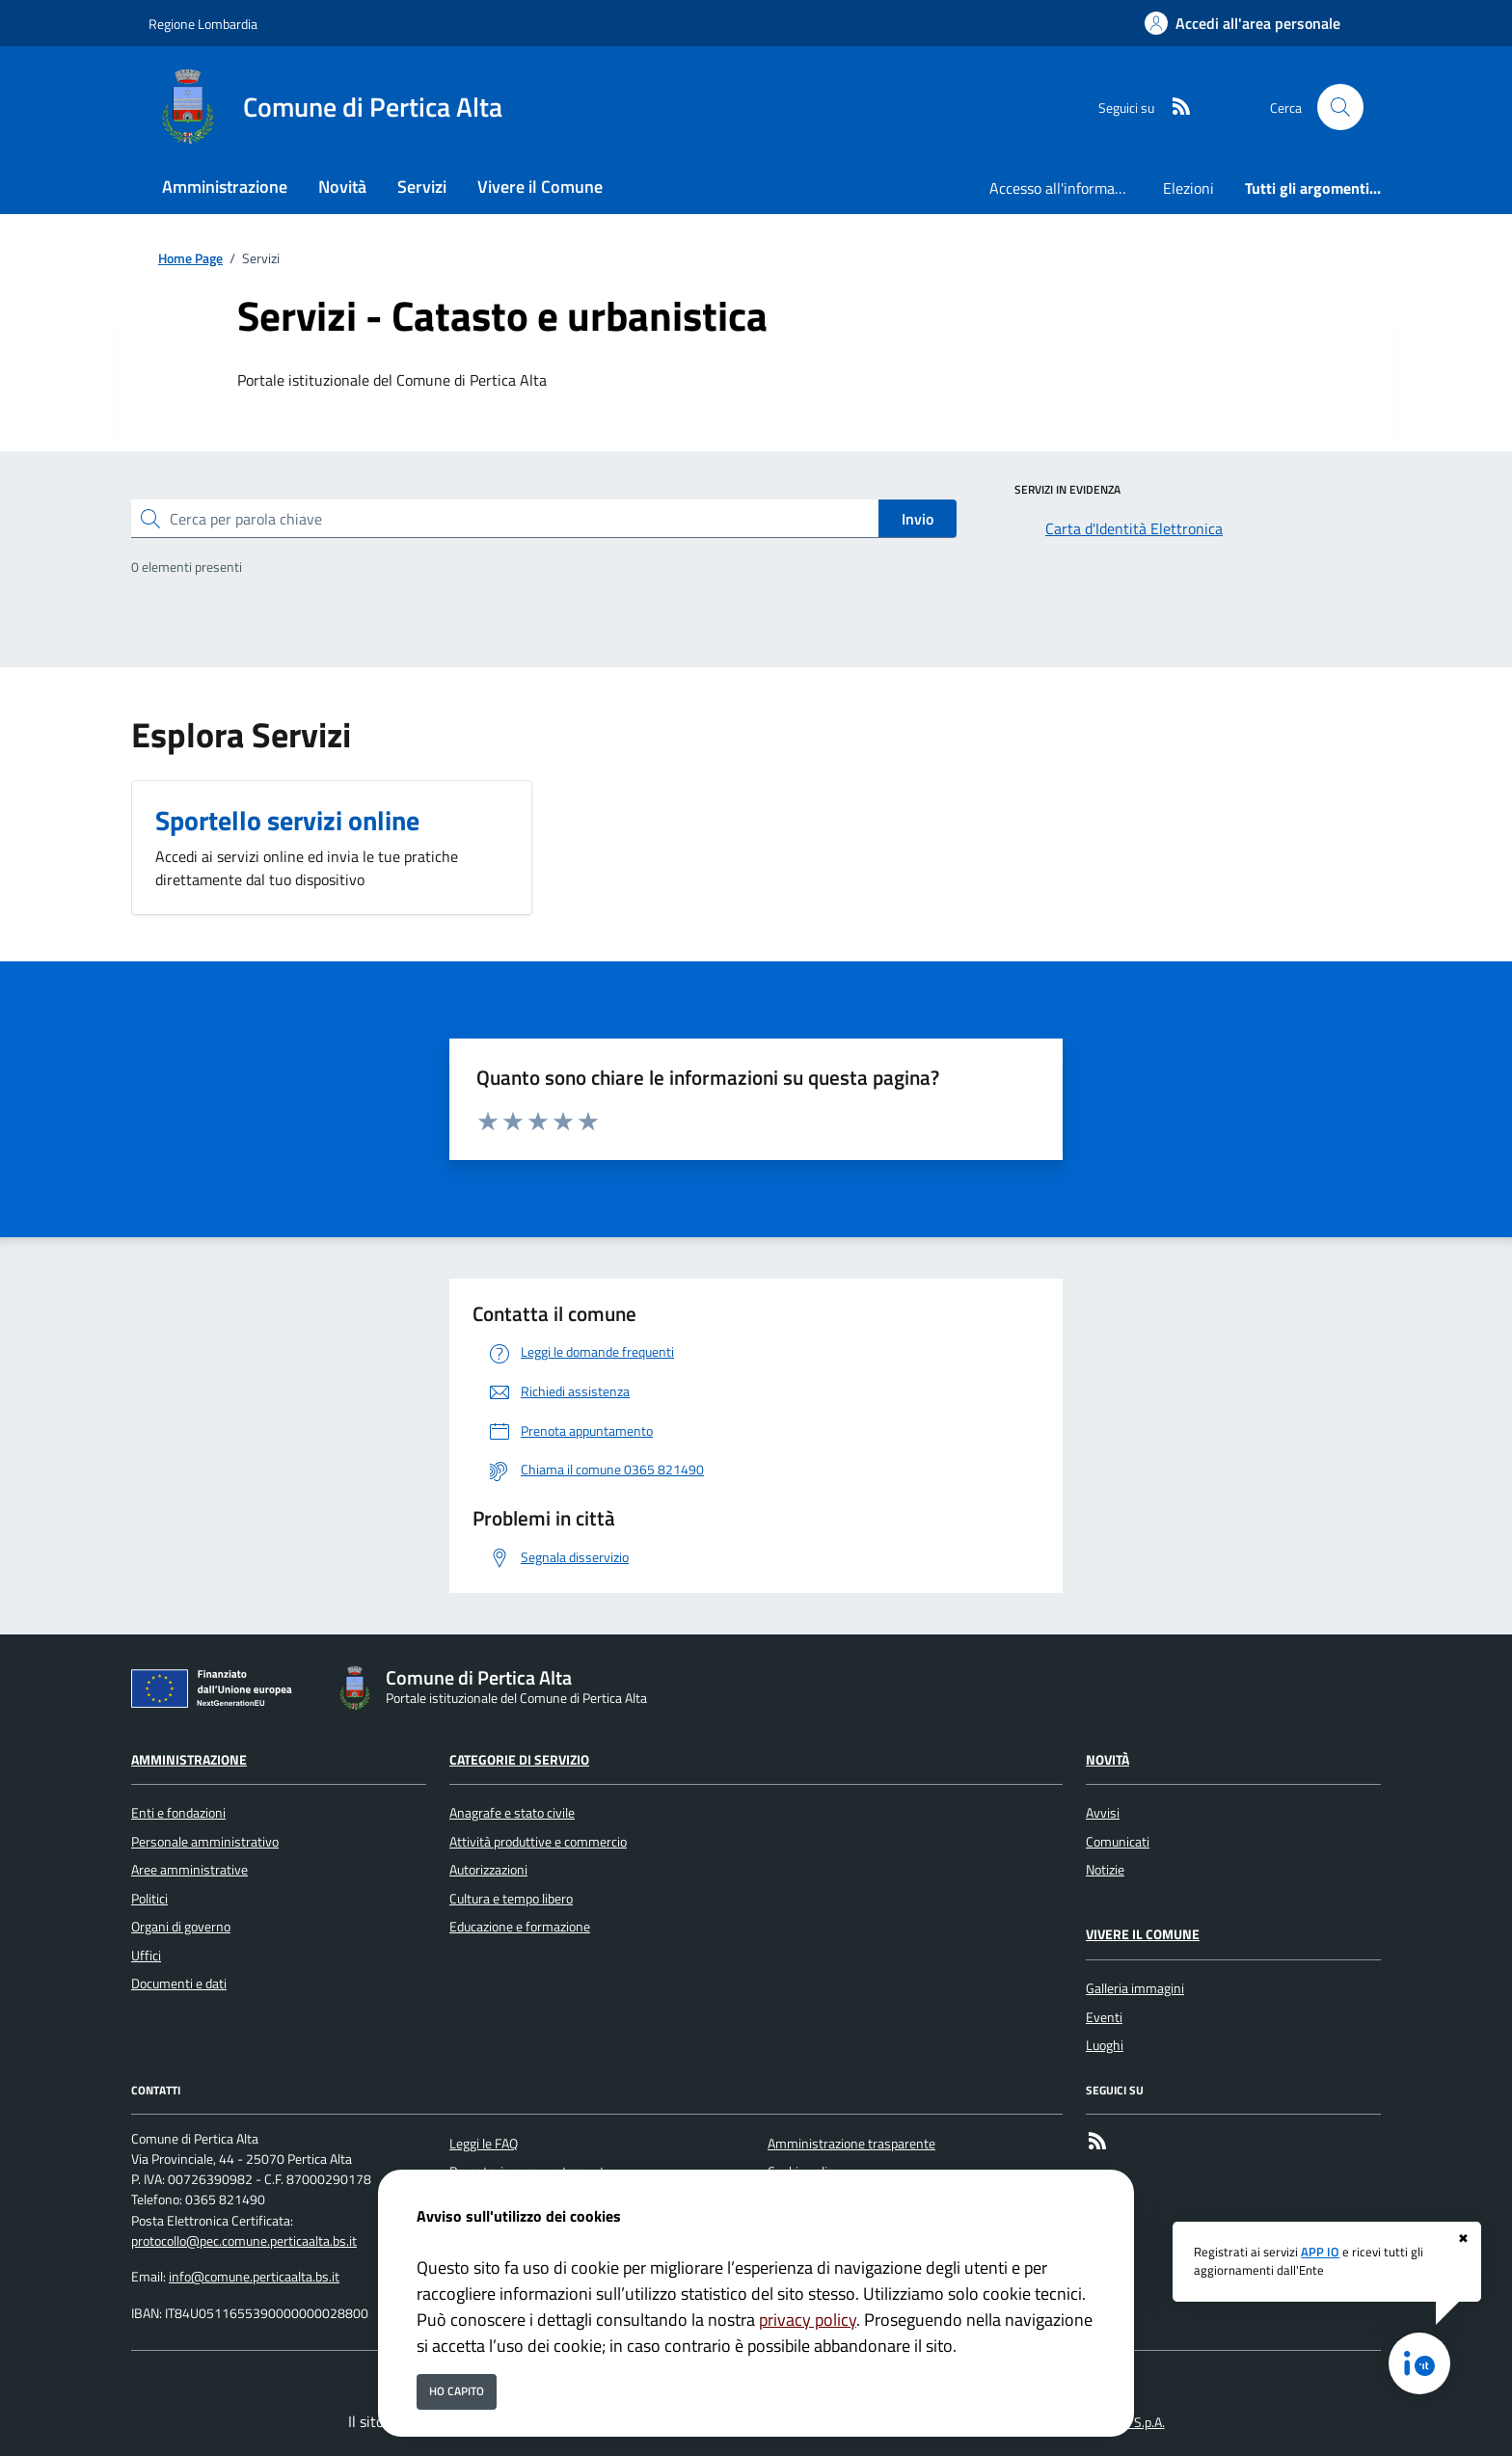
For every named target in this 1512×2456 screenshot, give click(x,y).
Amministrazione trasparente (851, 2143)
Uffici (146, 1955)
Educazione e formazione (519, 1926)
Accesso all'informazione (1068, 188)
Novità (1107, 1759)
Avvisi (1103, 1812)
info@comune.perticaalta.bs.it (254, 2276)
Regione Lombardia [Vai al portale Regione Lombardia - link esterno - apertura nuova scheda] (202, 23)
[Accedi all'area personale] (1242, 23)
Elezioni (1188, 188)
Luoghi (1104, 2045)
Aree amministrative (189, 1869)
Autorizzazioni (488, 1869)
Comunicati (1117, 1841)
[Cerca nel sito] (1340, 107)
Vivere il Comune (1143, 1934)
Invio (917, 518)
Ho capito (456, 2391)
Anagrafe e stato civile (512, 1812)
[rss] (1173, 107)
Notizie (1105, 1869)
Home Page (190, 259)
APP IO (1320, 2251)
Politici (149, 1898)
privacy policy (807, 2320)
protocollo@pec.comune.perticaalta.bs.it (244, 2241)
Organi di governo (180, 1926)
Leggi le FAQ (483, 2143)
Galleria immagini (1135, 1988)
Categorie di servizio (519, 1759)
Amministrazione (189, 1759)
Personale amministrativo (205, 1841)
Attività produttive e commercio (538, 1841)
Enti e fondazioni (178, 1812)
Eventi (1104, 2017)
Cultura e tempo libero (511, 1898)
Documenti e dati (179, 1983)
